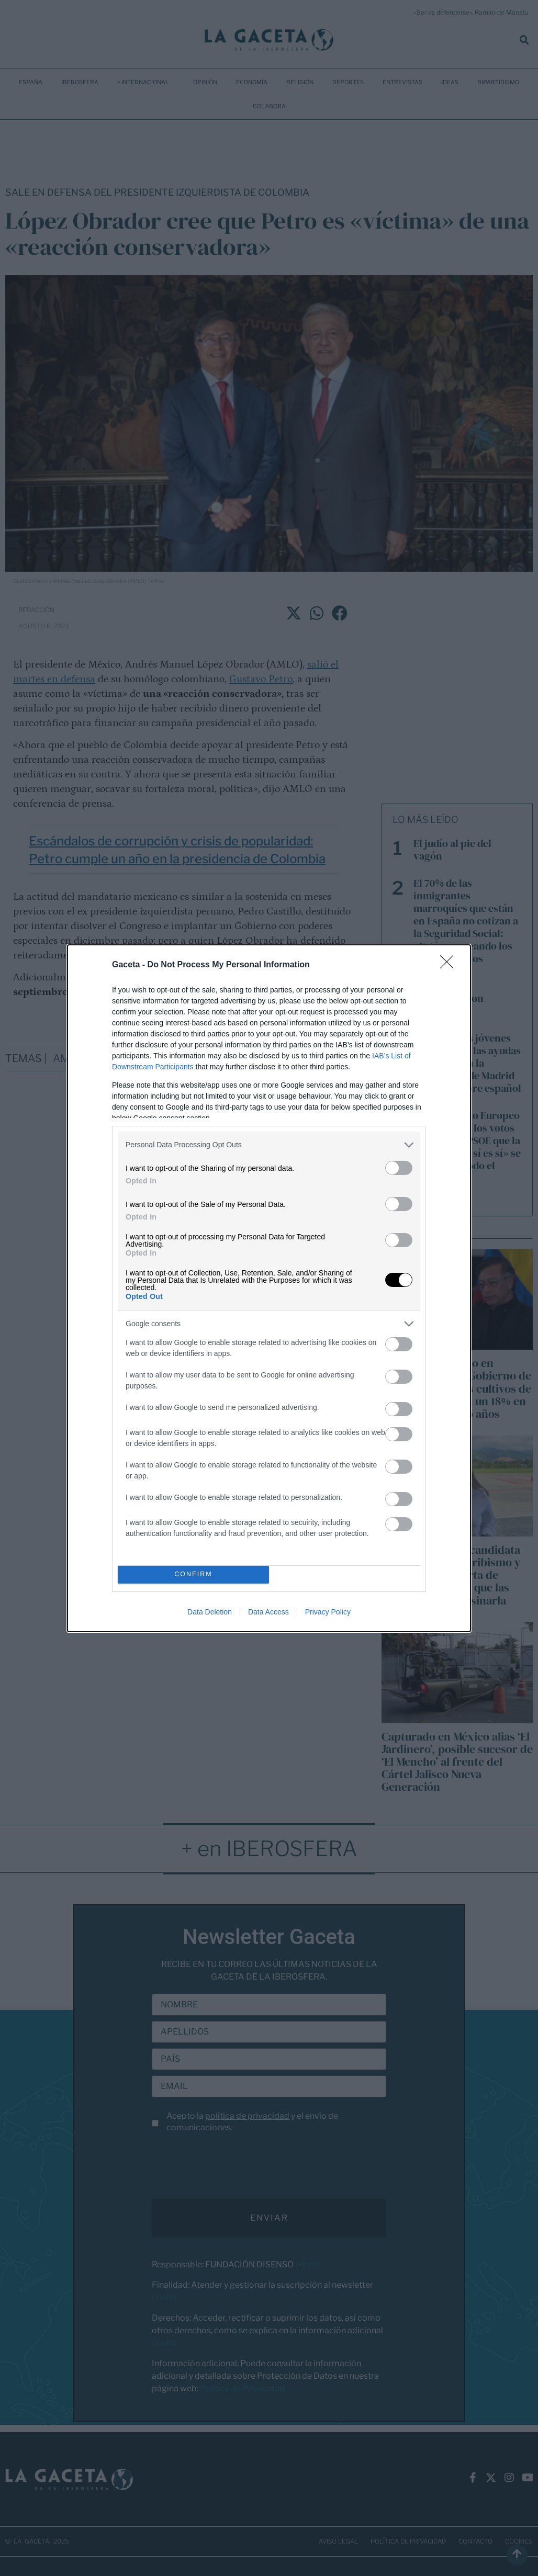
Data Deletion (209, 1612)
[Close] (450, 965)
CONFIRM (193, 1574)
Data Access (268, 1612)
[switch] (398, 1168)
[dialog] (269, 1288)
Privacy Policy (328, 1612)
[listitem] (269, 1144)
